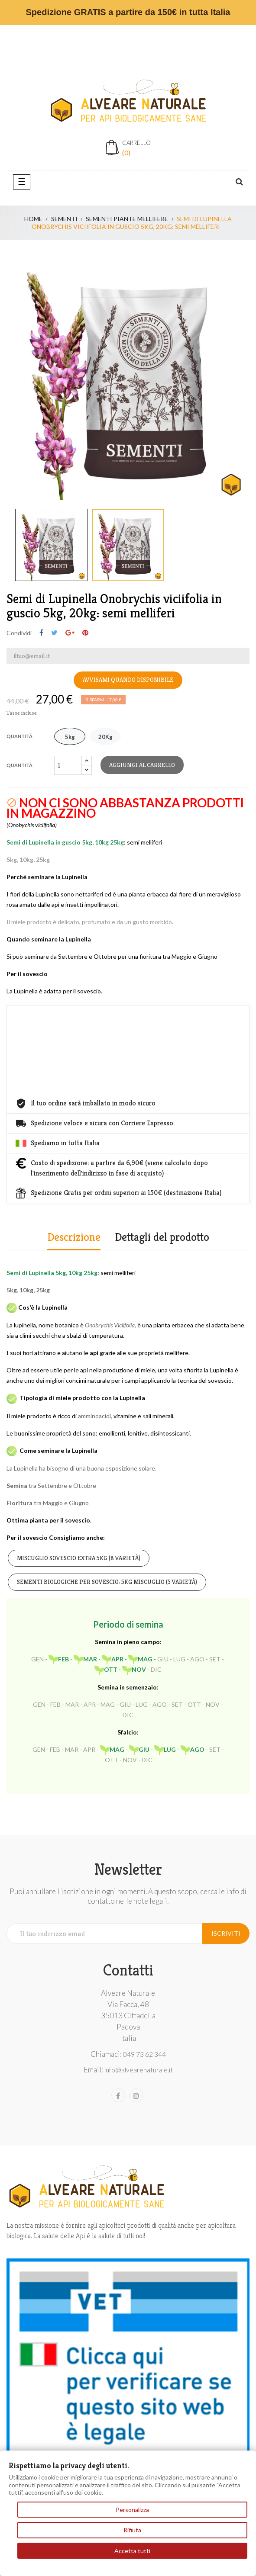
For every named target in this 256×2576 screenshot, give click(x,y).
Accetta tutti (132, 2550)
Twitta (54, 633)
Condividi (41, 633)
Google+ (70, 633)
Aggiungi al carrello (142, 765)
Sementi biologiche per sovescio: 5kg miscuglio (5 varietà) (107, 1582)
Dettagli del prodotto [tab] (162, 1237)
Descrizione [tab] (73, 1237)
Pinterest (85, 633)
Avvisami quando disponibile (128, 680)
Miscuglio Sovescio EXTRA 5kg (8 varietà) (78, 1558)
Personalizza (132, 2509)
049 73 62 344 (144, 2054)
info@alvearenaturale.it (138, 2069)
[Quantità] (68, 765)
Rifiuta (132, 2530)
